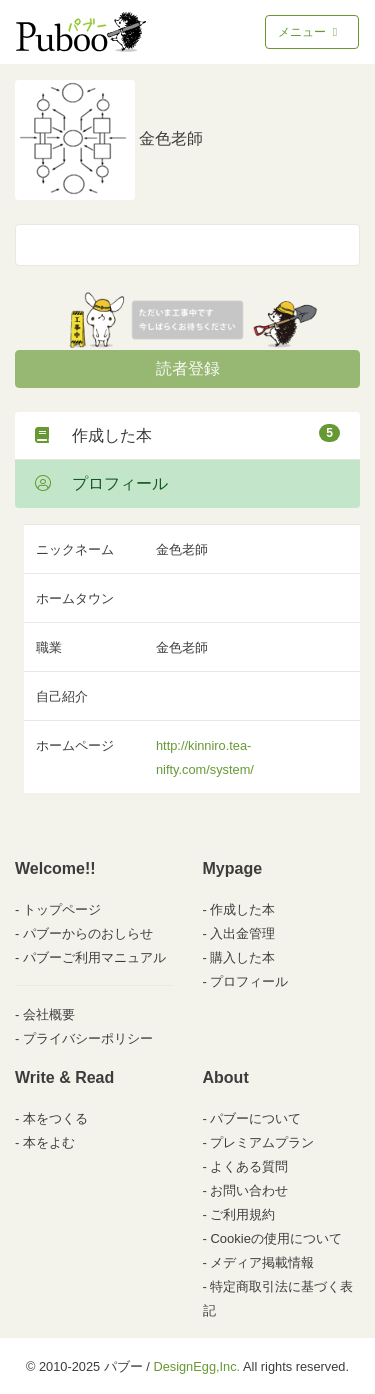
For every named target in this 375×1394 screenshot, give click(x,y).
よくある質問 (249, 1166)
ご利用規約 (242, 1214)
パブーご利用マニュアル (94, 957)
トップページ (62, 909)
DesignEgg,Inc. (196, 1366)
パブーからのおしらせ (88, 933)
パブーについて (255, 1118)
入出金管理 (242, 933)
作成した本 (187, 434)
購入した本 (242, 957)
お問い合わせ (249, 1190)
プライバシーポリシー (88, 1038)
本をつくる (55, 1118)
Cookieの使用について (275, 1238)
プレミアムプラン (262, 1142)
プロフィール (101, 483)
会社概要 (49, 1014)
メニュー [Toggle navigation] (309, 32)
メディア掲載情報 (262, 1262)
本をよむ (49, 1142)
